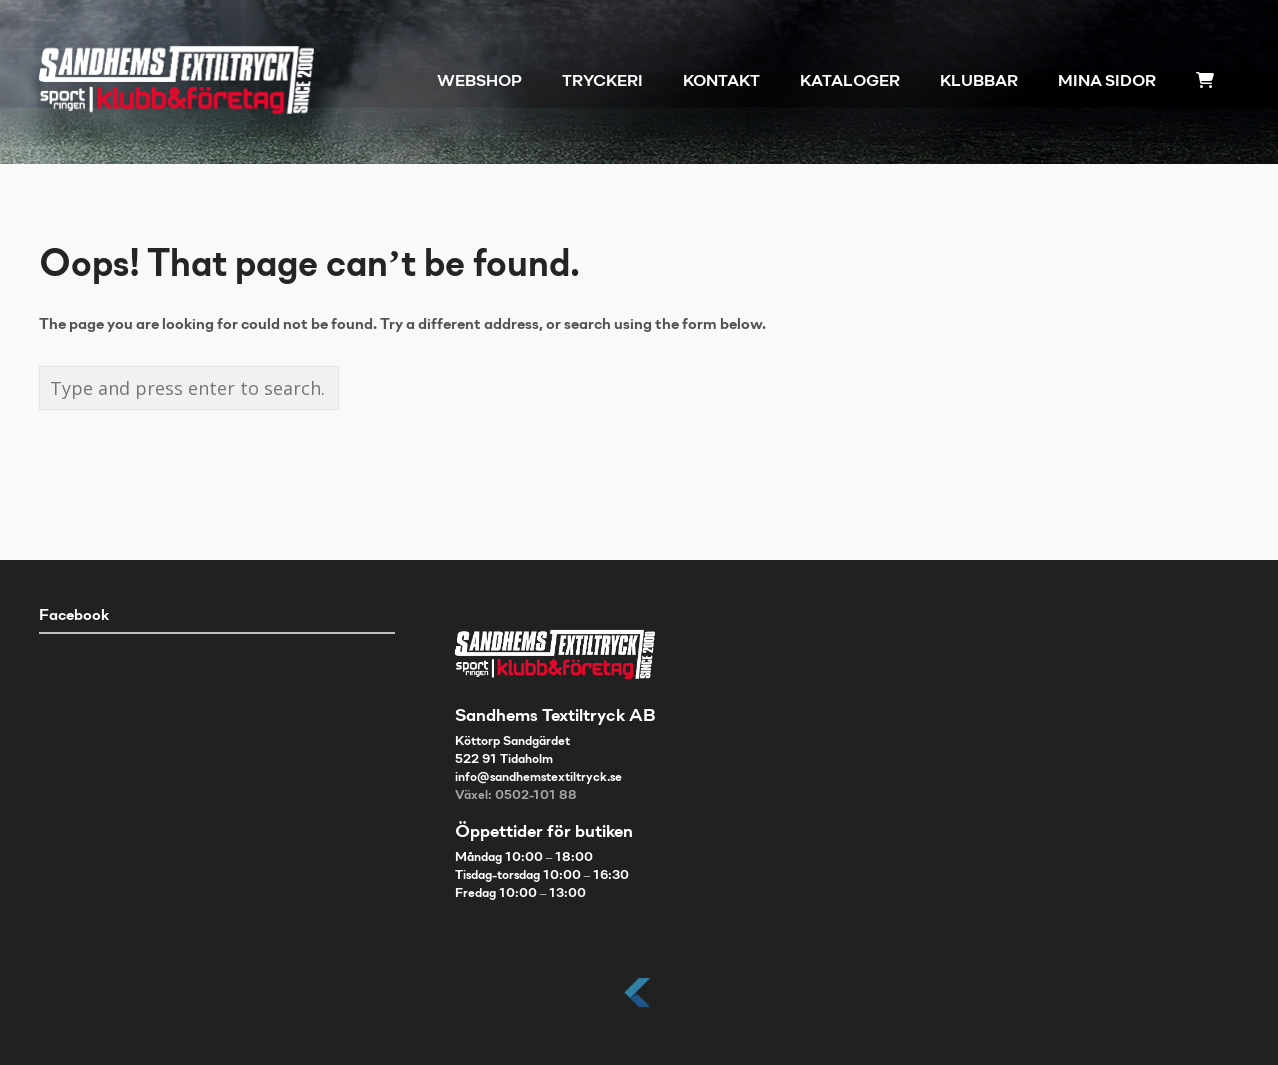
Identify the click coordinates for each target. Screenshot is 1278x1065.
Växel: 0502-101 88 (516, 796)
